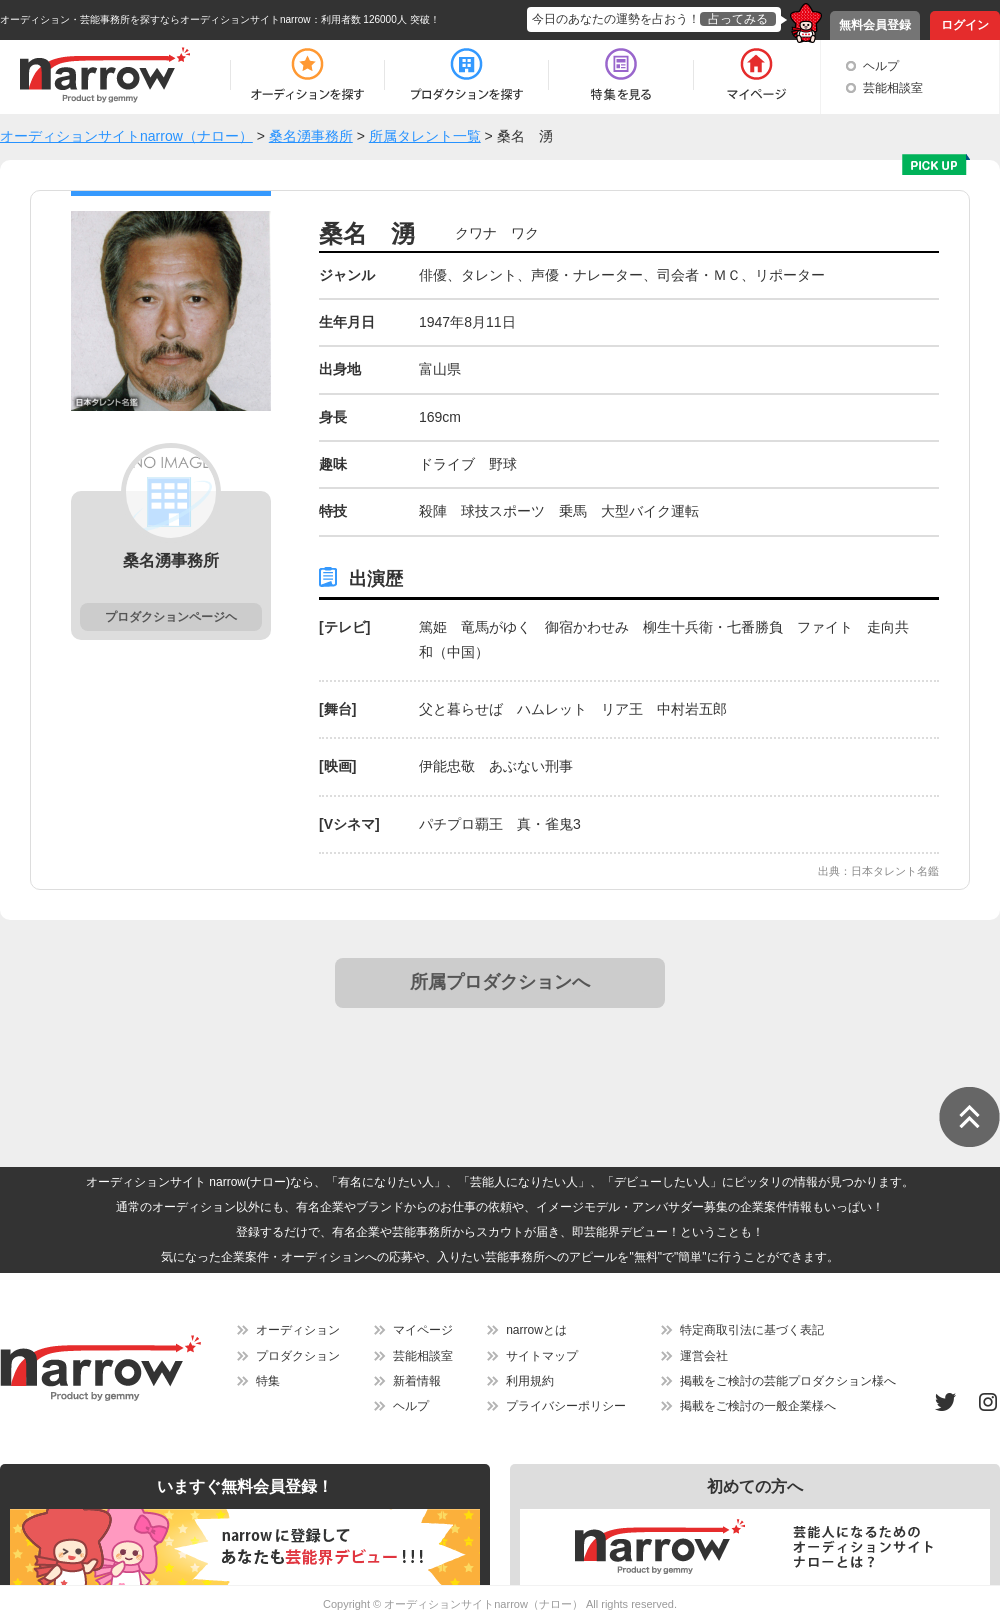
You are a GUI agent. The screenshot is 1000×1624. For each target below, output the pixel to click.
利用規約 (530, 1381)
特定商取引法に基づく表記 (752, 1330)
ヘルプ (881, 66)
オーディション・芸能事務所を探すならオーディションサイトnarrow (155, 19)
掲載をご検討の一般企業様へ (758, 1406)
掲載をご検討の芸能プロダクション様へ (788, 1381)
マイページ (423, 1330)
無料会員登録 (875, 25)
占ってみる (738, 19)
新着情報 (417, 1381)
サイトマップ (542, 1356)
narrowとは (536, 1330)
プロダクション (298, 1356)
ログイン (965, 25)
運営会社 (704, 1356)
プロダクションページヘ (171, 617)
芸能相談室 (893, 88)
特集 (268, 1381)
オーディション (298, 1330)
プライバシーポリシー (566, 1406)
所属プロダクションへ (500, 982)
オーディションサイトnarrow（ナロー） (483, 1604)
